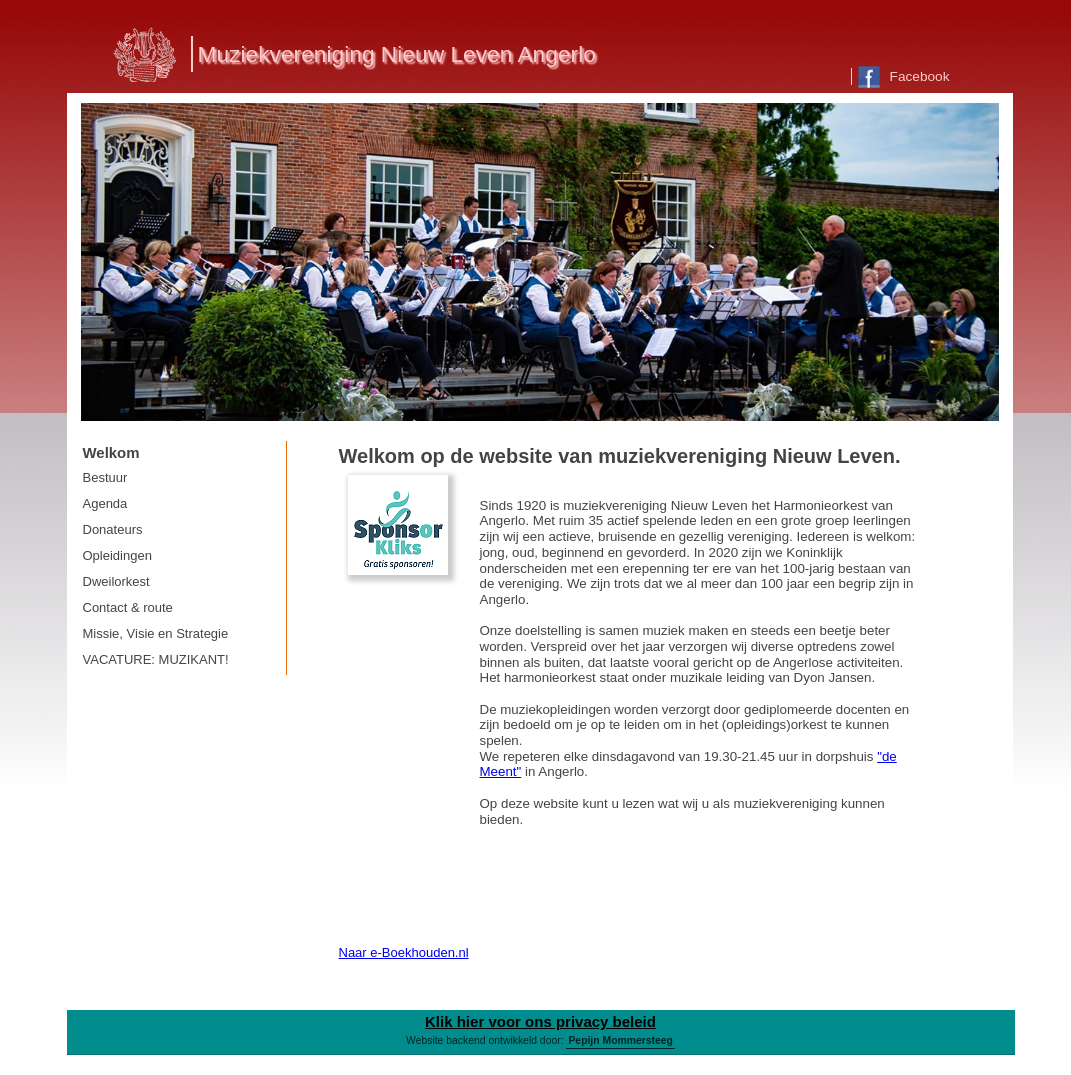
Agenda (105, 503)
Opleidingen (117, 555)
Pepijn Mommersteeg (620, 1040)
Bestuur (105, 477)
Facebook (903, 76)
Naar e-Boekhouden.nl (404, 952)
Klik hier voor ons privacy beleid (540, 1021)
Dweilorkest (116, 581)
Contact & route (128, 607)
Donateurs (113, 529)
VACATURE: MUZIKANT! (156, 659)
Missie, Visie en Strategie (156, 633)
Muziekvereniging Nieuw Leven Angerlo (397, 54)
